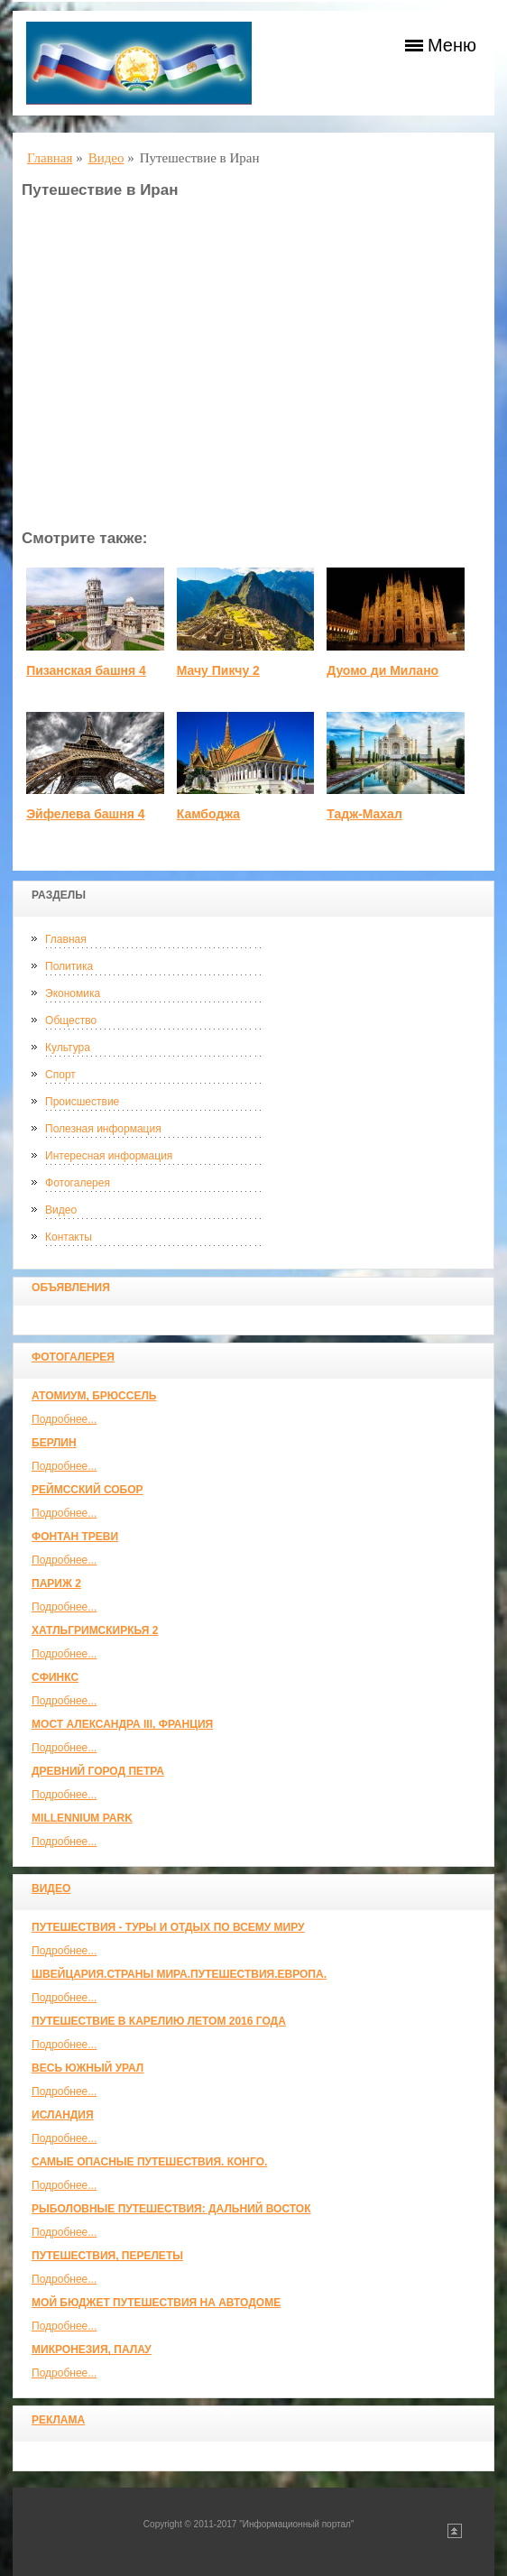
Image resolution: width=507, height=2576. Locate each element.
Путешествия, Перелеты (107, 2255)
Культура (67, 1047)
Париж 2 (56, 1583)
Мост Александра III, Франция (122, 1724)
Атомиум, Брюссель (94, 1396)
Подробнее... (64, 1419)
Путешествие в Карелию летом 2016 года (159, 2021)
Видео (61, 1210)
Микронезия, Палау (92, 2349)
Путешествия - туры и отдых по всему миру (168, 1927)
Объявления (71, 1287)
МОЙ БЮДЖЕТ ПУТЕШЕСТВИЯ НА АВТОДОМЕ (156, 2302)
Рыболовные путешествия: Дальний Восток (171, 2208)
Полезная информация (103, 1128)
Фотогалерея (77, 1183)
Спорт (60, 1074)
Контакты (68, 1237)
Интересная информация (108, 1156)
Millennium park (82, 1818)
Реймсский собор (87, 1489)
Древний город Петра (98, 1771)
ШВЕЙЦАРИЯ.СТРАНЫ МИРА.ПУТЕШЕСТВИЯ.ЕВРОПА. (179, 1974)
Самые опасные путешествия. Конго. (149, 2162)
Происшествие (82, 1101)
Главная (66, 939)
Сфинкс (55, 1677)
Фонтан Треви (75, 1536)
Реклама (58, 2420)
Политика (69, 966)
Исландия (63, 2115)
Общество (71, 1020)
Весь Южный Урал (87, 2068)
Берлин (54, 1442)
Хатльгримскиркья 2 (95, 1630)
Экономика (72, 993)
